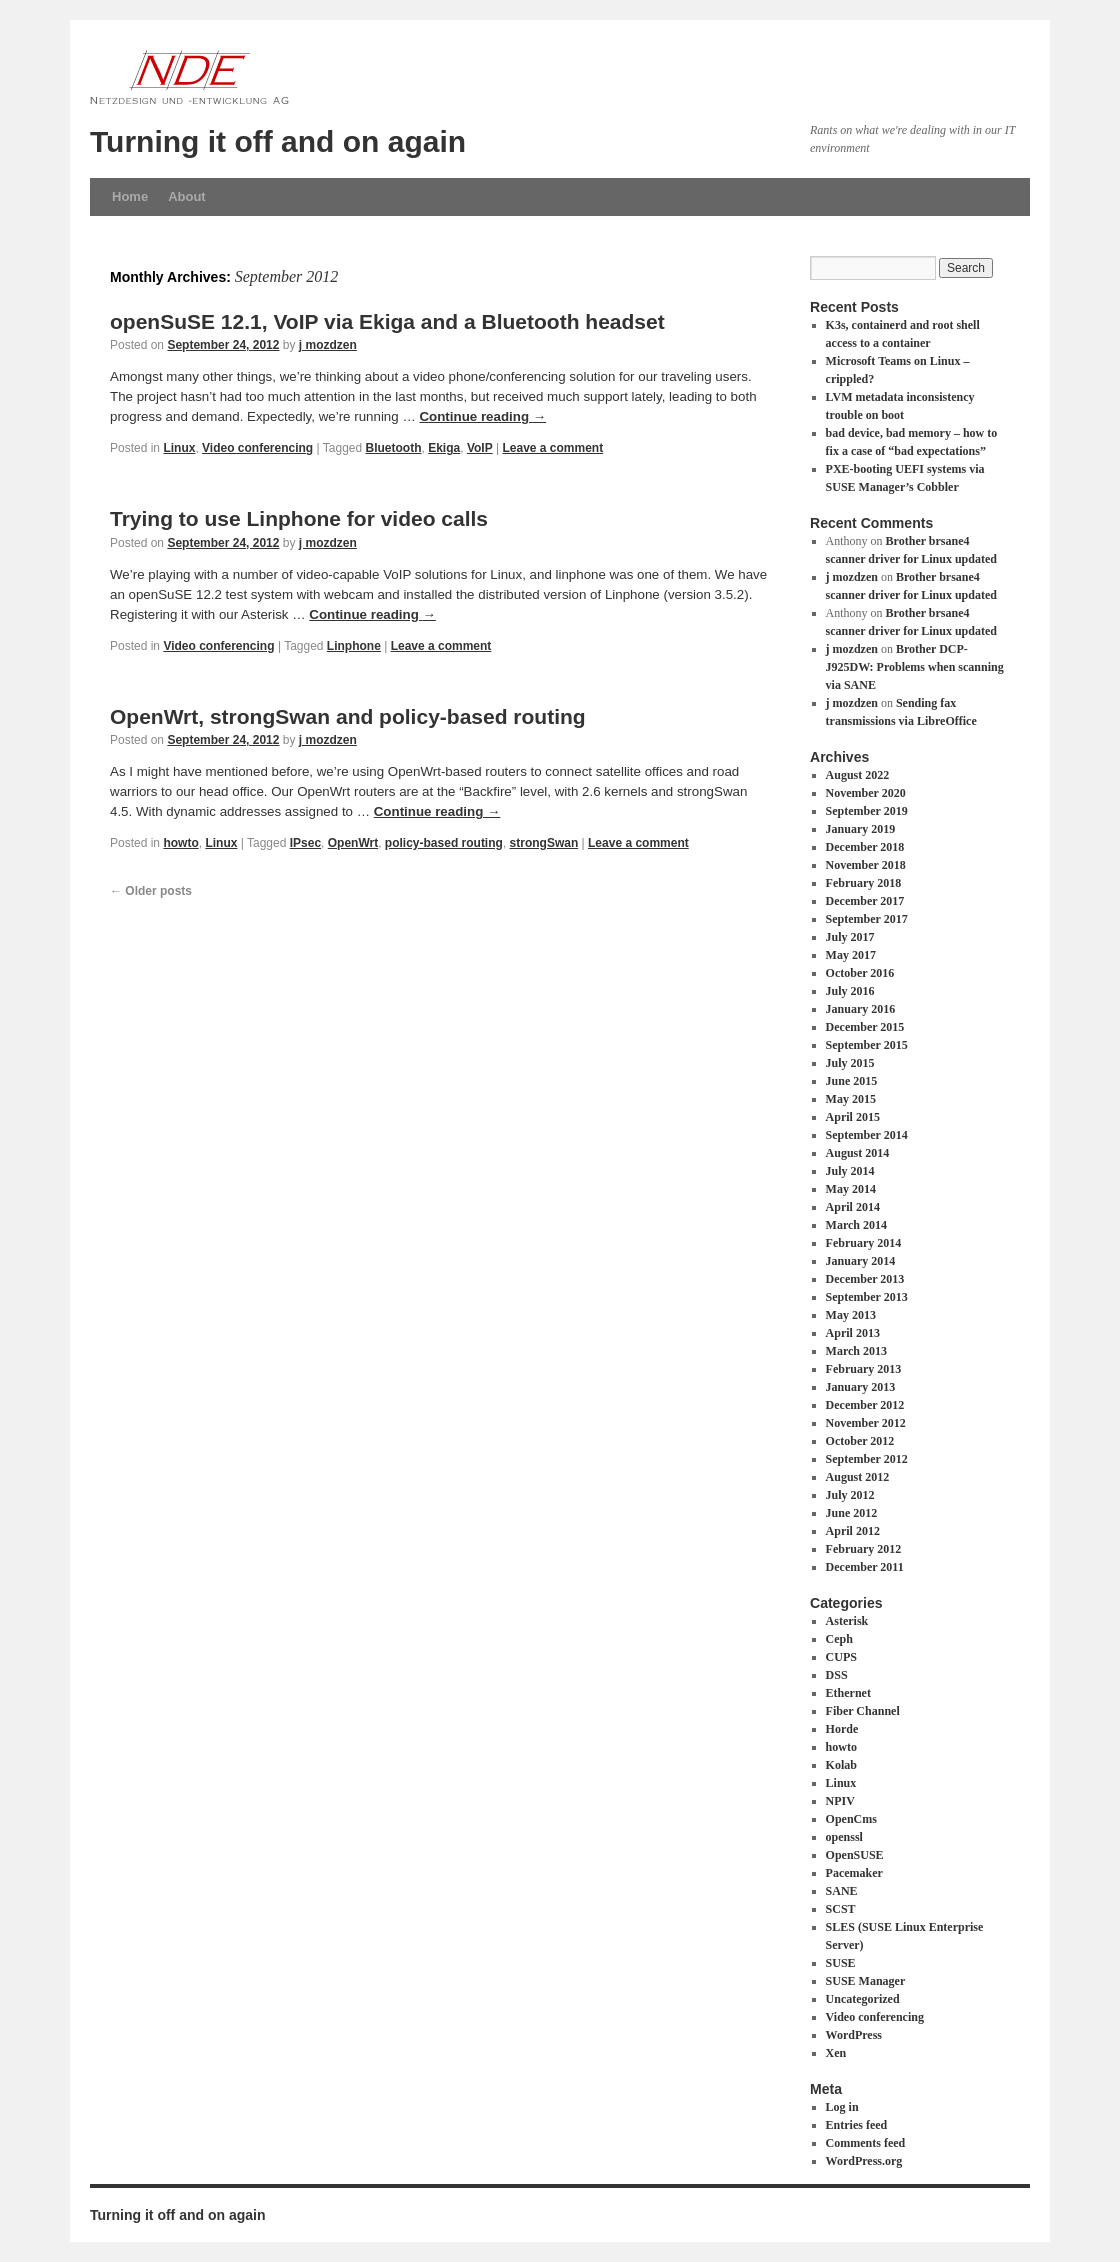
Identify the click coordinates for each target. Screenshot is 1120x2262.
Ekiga (444, 448)
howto (180, 843)
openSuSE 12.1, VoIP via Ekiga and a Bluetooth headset (387, 321)
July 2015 (850, 1063)
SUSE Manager (866, 1981)
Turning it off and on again (278, 141)
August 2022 (858, 775)
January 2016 (861, 1009)
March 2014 (856, 1225)
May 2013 (851, 1315)
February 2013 (864, 1369)
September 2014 (867, 1135)
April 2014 (853, 1207)
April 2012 (853, 1531)
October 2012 (860, 1441)
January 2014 (861, 1261)
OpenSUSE (855, 1855)
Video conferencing (257, 448)
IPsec (305, 843)
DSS (837, 1675)
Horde (842, 1729)
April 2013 (853, 1333)
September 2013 (867, 1297)
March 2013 (856, 1351)
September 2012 (867, 1459)
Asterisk (847, 1621)
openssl (844, 1837)
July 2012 (850, 1495)
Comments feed (866, 2143)
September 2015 (867, 1045)
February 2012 (864, 1549)
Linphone (354, 646)
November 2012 (866, 1423)
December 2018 (865, 847)
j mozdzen (328, 345)
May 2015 (851, 1099)
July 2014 (850, 1171)
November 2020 (866, 793)
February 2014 (864, 1243)
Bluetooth (394, 448)
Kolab (841, 1765)
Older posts (151, 891)
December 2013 (865, 1279)
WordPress (854, 2035)
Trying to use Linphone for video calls (299, 518)
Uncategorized (863, 1999)
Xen (836, 2053)
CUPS (841, 1657)
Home (130, 196)
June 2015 (852, 1081)
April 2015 (853, 1117)
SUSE (841, 1963)
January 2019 (861, 829)
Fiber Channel (863, 1711)
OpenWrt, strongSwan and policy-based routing (348, 716)
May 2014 (851, 1189)
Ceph (839, 1639)
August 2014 (858, 1153)
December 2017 (865, 901)
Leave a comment (552, 448)
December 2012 (865, 1405)
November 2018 (866, 865)
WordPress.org (864, 2161)
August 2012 (858, 1477)
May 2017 (851, 955)
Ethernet (848, 1693)
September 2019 (867, 811)
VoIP (480, 448)
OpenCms (851, 1819)
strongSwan (544, 843)
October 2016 (860, 973)
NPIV (840, 1801)
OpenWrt (353, 843)
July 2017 (850, 937)
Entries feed (857, 2125)
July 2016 (850, 991)
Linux (179, 448)
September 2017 (867, 919)
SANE (842, 1891)
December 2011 (865, 1567)
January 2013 (861, 1387)
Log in (842, 2107)
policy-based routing (444, 843)
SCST (841, 1909)
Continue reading (482, 416)
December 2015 (865, 1027)
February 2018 (864, 883)
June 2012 (852, 1513)
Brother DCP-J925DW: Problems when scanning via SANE (915, 667)
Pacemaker (854, 1873)
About (187, 196)
